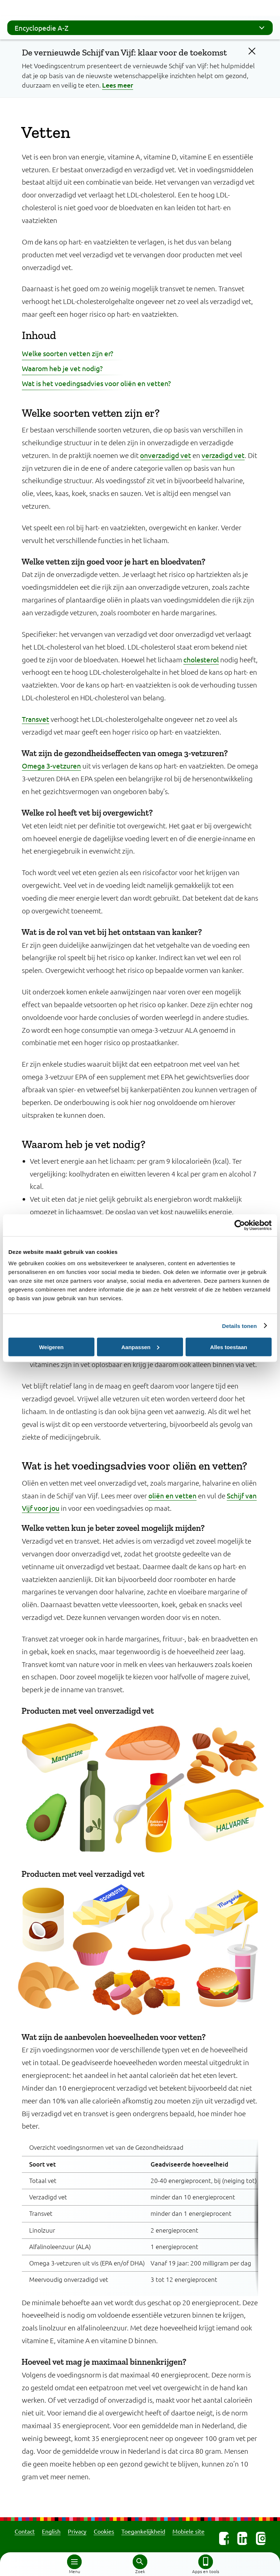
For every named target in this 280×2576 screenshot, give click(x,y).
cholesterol (201, 659)
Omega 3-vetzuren (51, 765)
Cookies (104, 2531)
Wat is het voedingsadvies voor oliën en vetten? (96, 383)
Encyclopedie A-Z (142, 27)
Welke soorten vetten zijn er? (67, 353)
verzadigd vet (223, 455)
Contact (25, 2531)
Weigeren (51, 1347)
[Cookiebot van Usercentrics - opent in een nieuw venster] (240, 1225)
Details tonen (239, 1325)
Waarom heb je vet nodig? (62, 368)
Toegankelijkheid (143, 2531)
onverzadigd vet (165, 455)
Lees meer (117, 85)
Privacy (77, 2531)
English (51, 2531)
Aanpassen (140, 1347)
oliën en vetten (172, 1495)
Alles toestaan (228, 1347)
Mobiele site (188, 2531)
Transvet (35, 719)
